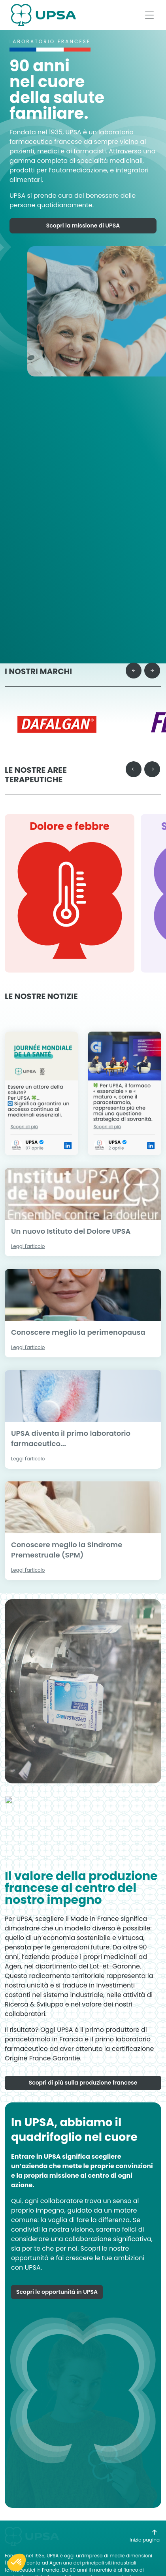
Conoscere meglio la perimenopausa (78, 1317)
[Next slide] (152, 656)
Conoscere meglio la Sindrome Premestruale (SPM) (66, 1535)
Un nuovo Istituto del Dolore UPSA (70, 1216)
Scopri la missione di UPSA (83, 230)
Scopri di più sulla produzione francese (83, 2126)
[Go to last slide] (133, 755)
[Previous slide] (133, 656)
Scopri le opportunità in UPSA (57, 2335)
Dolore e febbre (69, 812)
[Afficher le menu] (149, 15)
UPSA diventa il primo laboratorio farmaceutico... (70, 1424)
